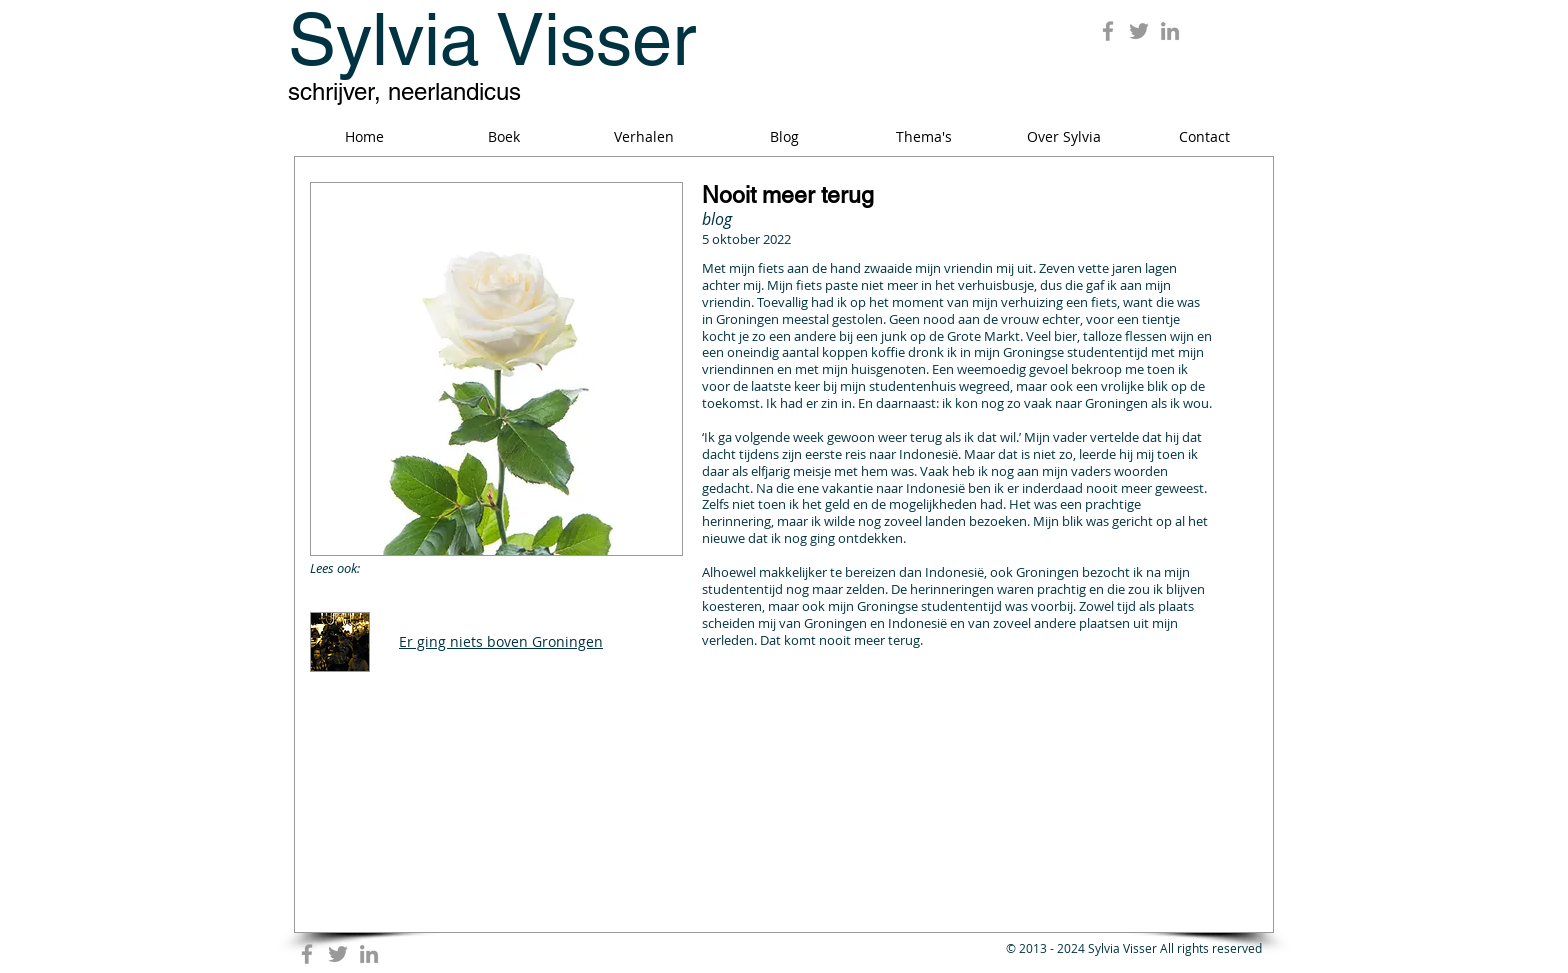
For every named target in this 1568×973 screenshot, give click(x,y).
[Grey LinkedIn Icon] (1170, 31)
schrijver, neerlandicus (404, 91)
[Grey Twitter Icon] (1139, 31)
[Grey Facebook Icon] (1108, 31)
